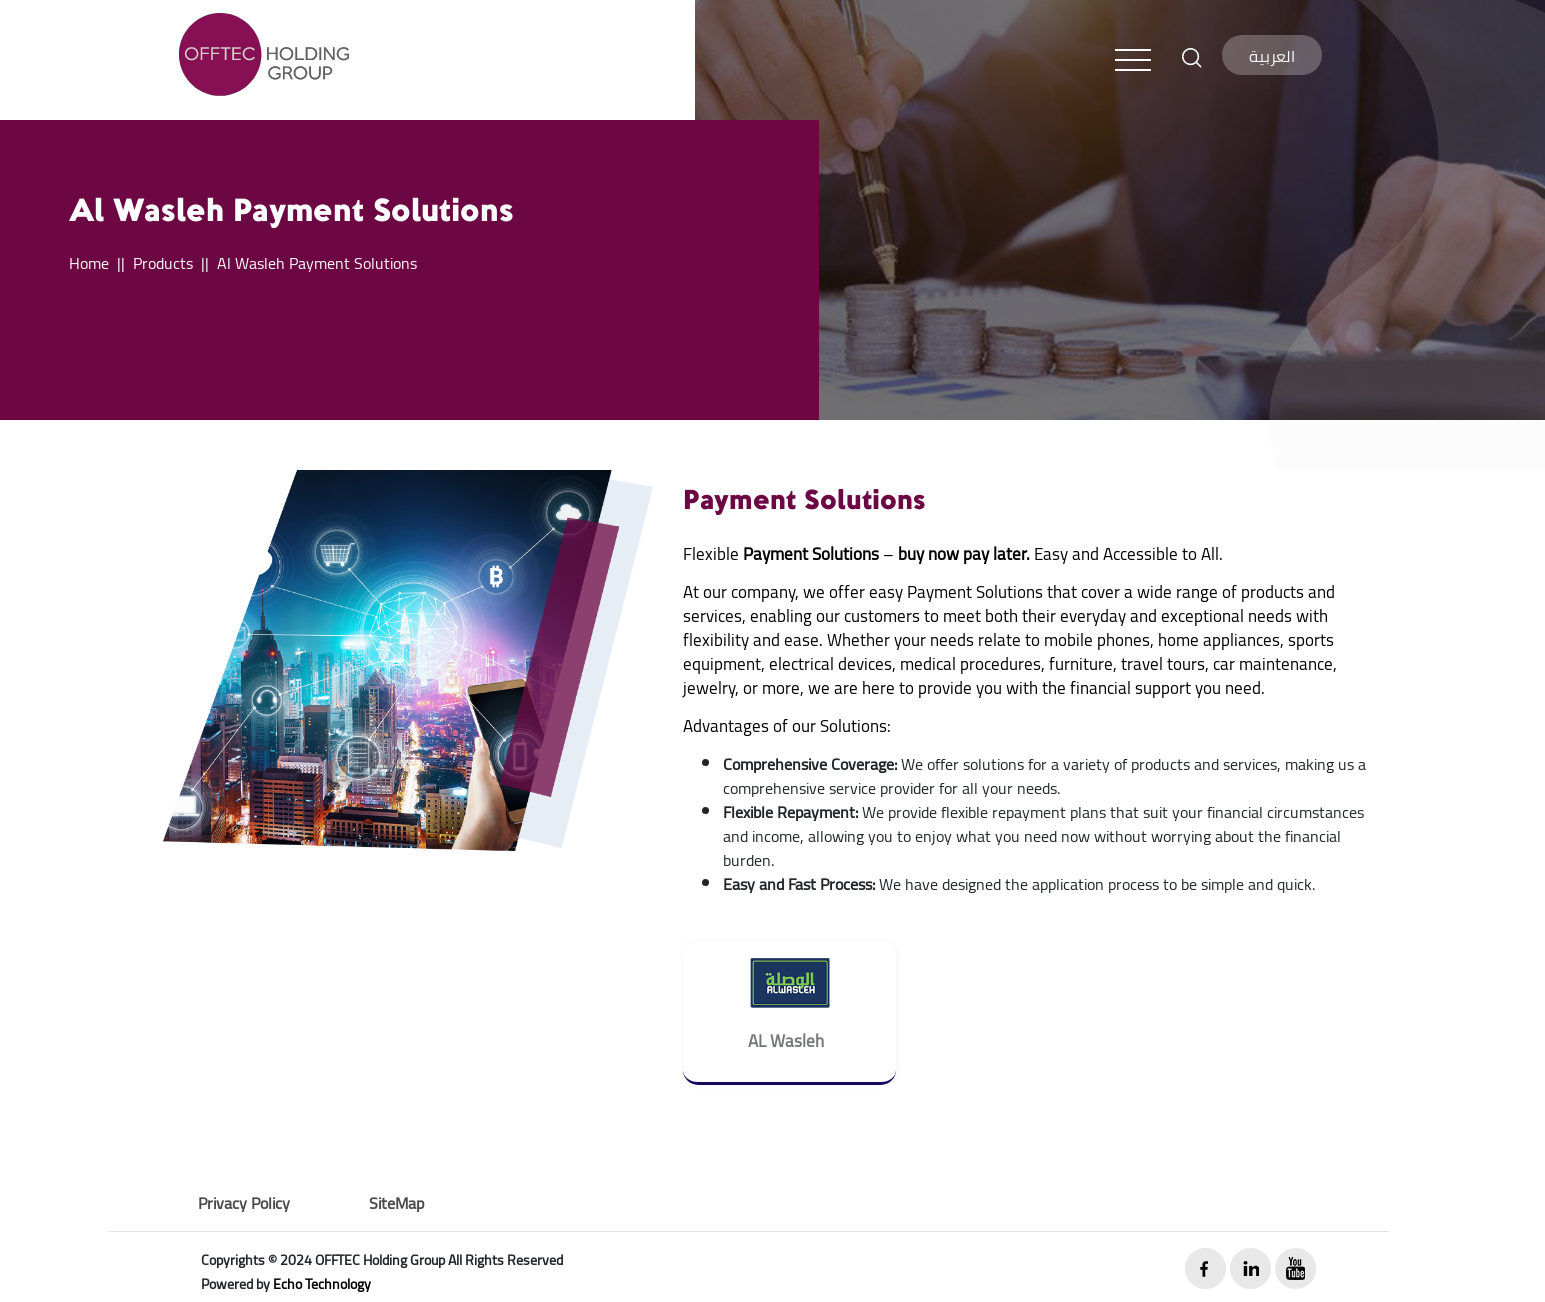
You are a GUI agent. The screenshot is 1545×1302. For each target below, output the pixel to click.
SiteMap (396, 1203)
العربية (1272, 56)
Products (163, 263)
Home (89, 263)
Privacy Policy (244, 1203)
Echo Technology (322, 1284)
